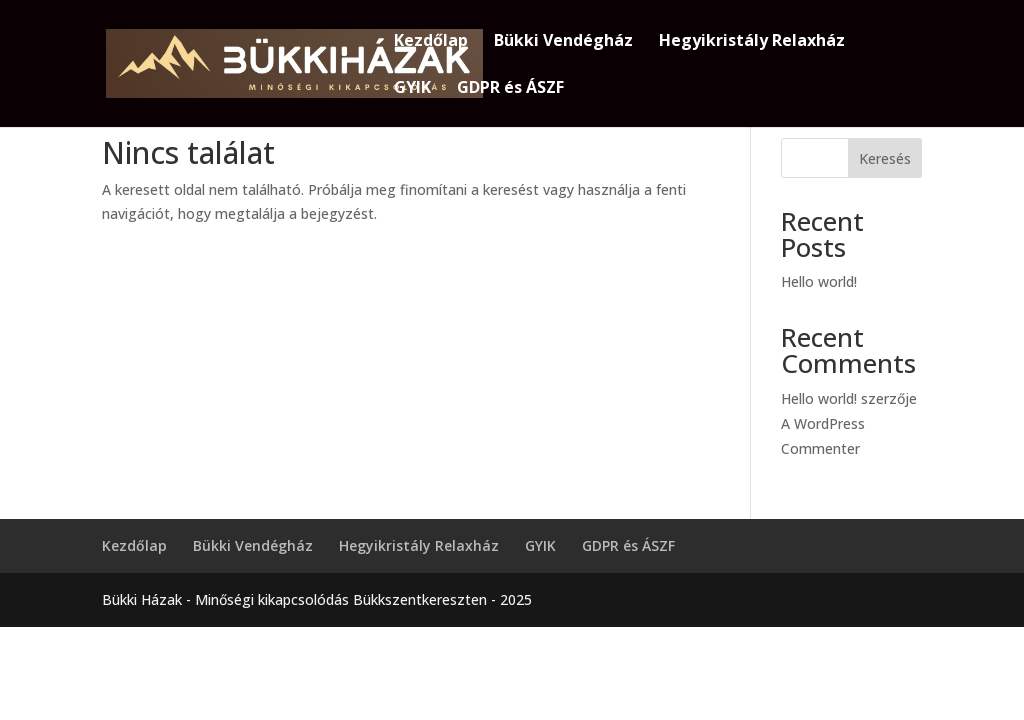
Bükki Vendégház (563, 42)
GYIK (412, 89)
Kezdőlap (431, 42)
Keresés (885, 158)
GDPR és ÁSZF (510, 89)
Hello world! (819, 281)
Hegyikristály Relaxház (752, 42)
